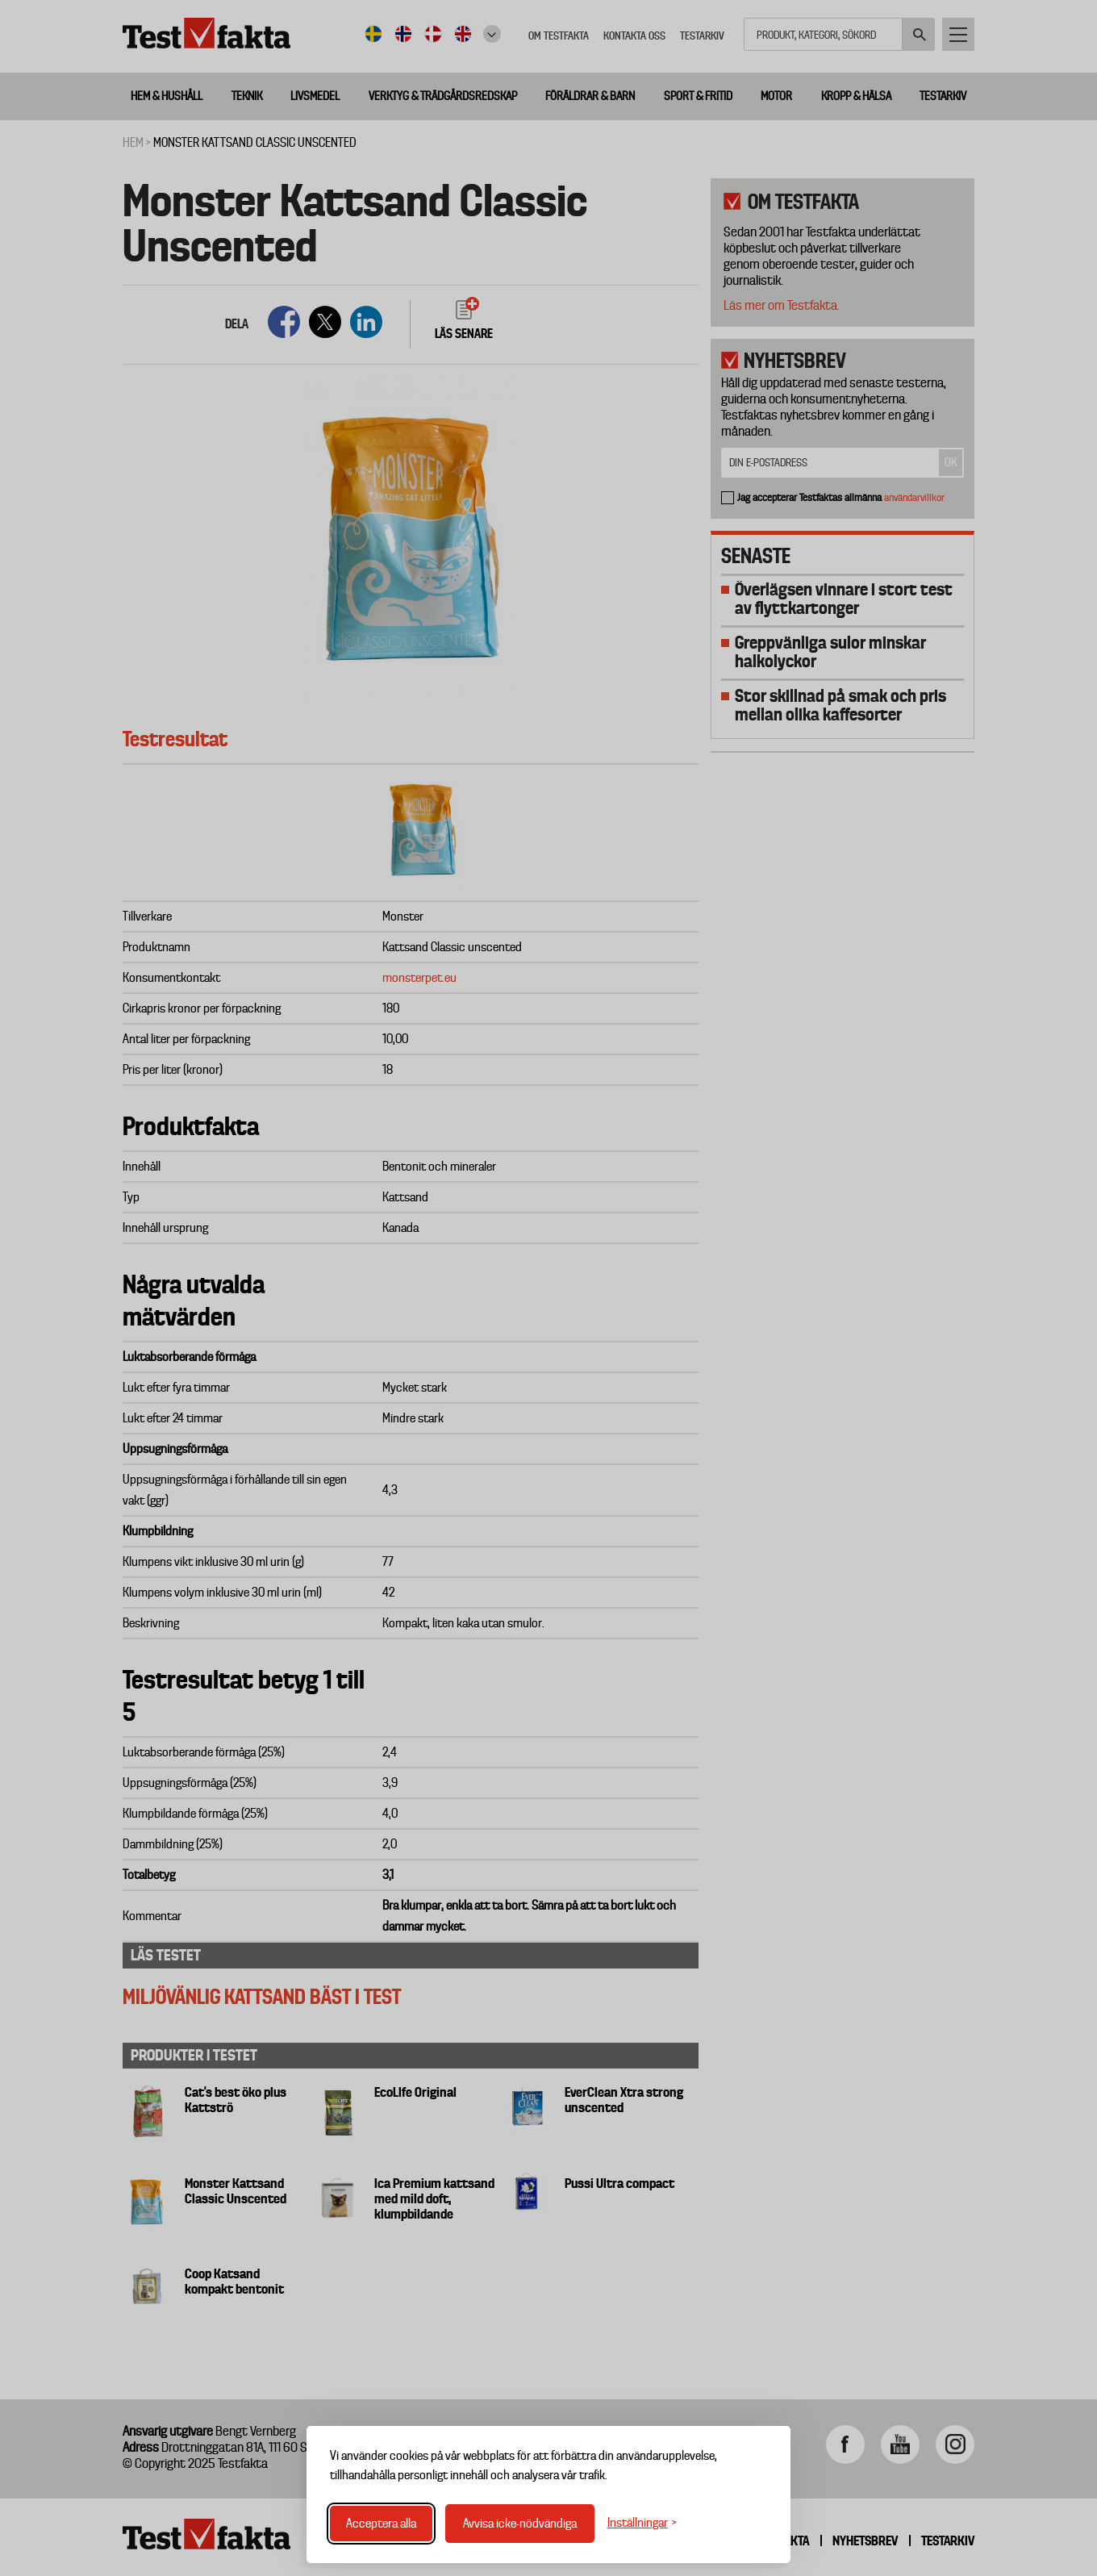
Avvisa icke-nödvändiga (520, 2523)
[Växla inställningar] (642, 2523)
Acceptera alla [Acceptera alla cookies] (381, 2523)
